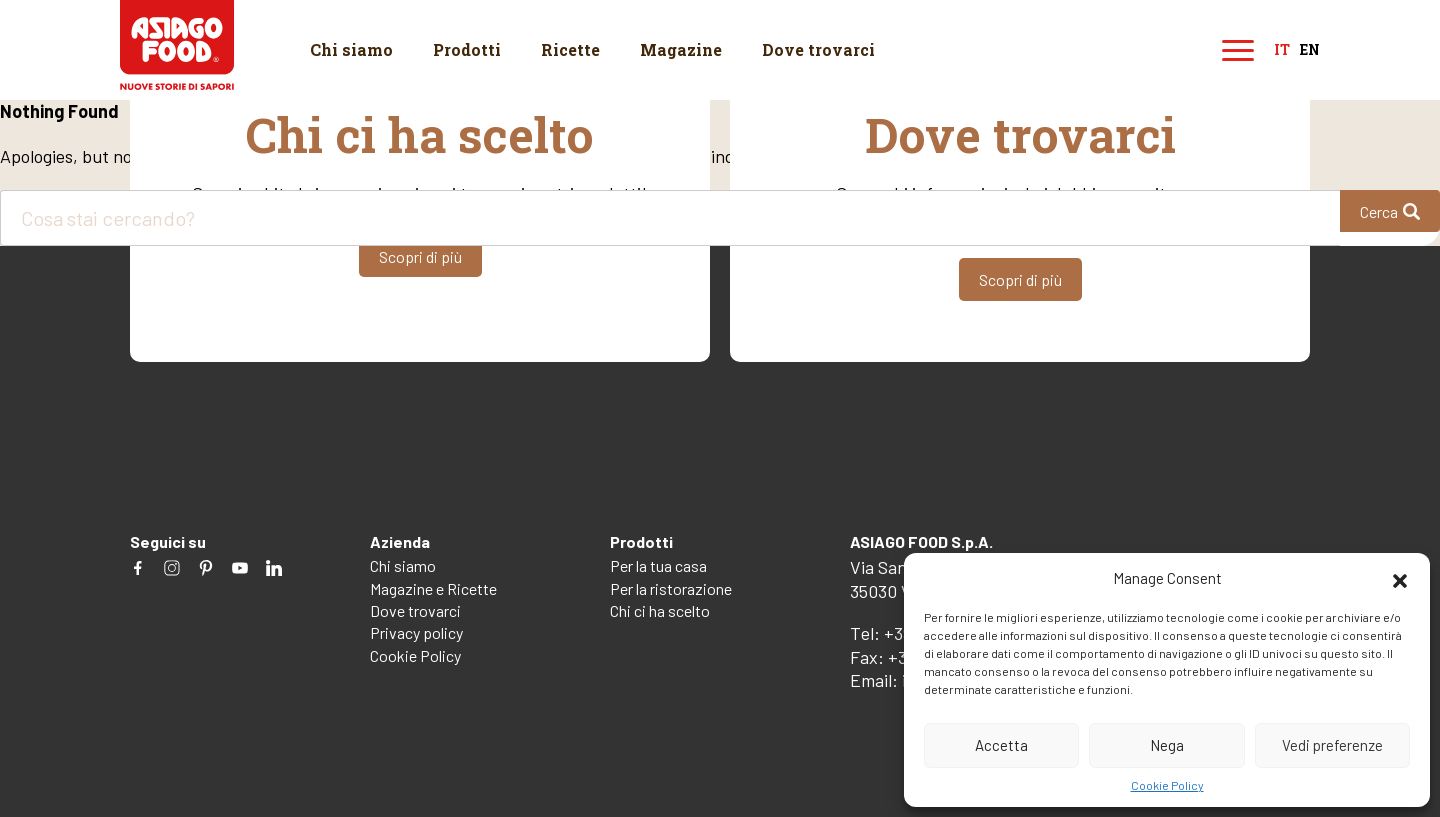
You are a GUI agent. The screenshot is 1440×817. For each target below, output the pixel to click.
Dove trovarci (818, 49)
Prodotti (467, 49)
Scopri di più (420, 255)
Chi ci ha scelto (660, 610)
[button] (1400, 578)
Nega (1167, 745)
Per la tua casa (658, 565)
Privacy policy (416, 632)
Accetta (1001, 745)
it (1282, 50)
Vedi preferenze (1332, 745)
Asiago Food (177, 45)
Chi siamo (351, 49)
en (1310, 50)
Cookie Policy (1167, 785)
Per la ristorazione (671, 588)
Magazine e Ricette (433, 588)
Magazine (681, 49)
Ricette (570, 49)
